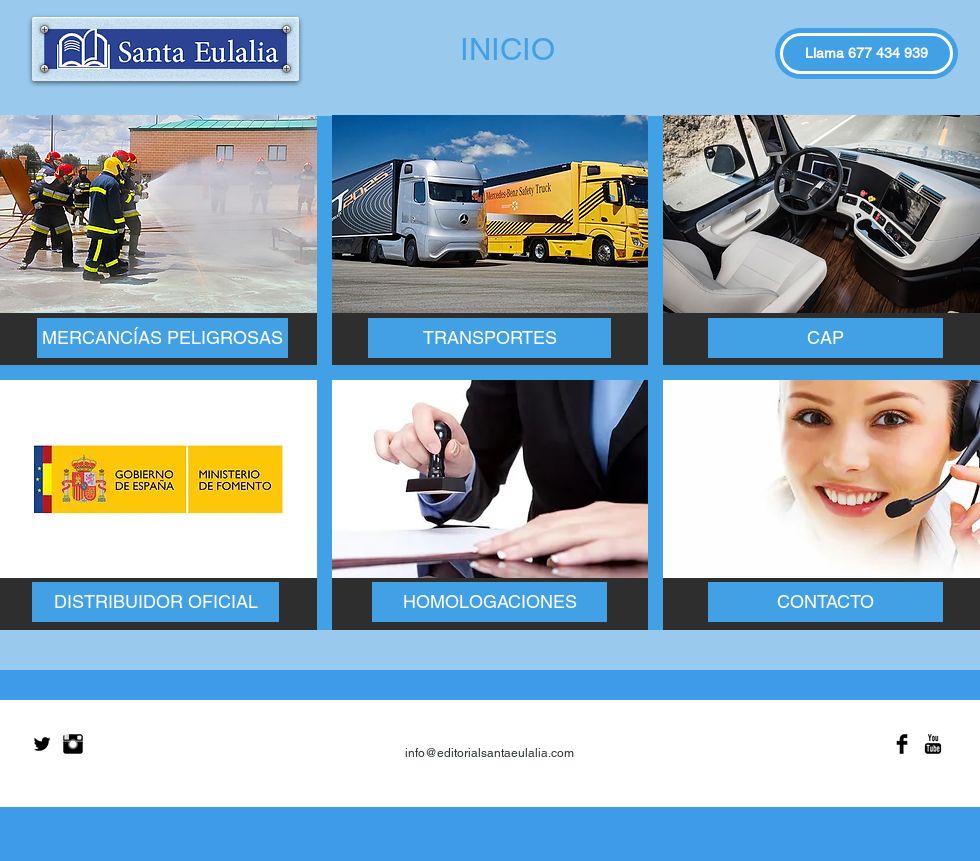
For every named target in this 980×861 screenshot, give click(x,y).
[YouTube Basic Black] (933, 744)
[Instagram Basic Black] (73, 744)
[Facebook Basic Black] (902, 744)
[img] (158, 240)
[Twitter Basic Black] (42, 744)
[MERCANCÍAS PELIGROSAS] (162, 338)
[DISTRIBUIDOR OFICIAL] (155, 602)
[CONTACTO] (825, 602)
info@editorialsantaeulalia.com (489, 753)
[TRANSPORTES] (489, 338)
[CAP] (825, 338)
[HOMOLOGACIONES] (489, 602)
